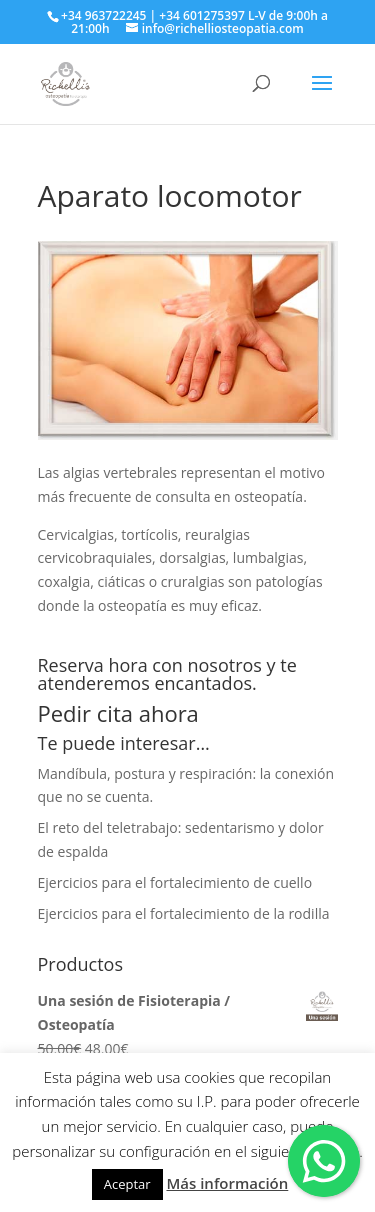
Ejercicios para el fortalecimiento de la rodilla (184, 913)
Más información (227, 1183)
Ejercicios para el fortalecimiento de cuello (175, 882)
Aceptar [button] (127, 1184)
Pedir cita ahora (118, 713)
